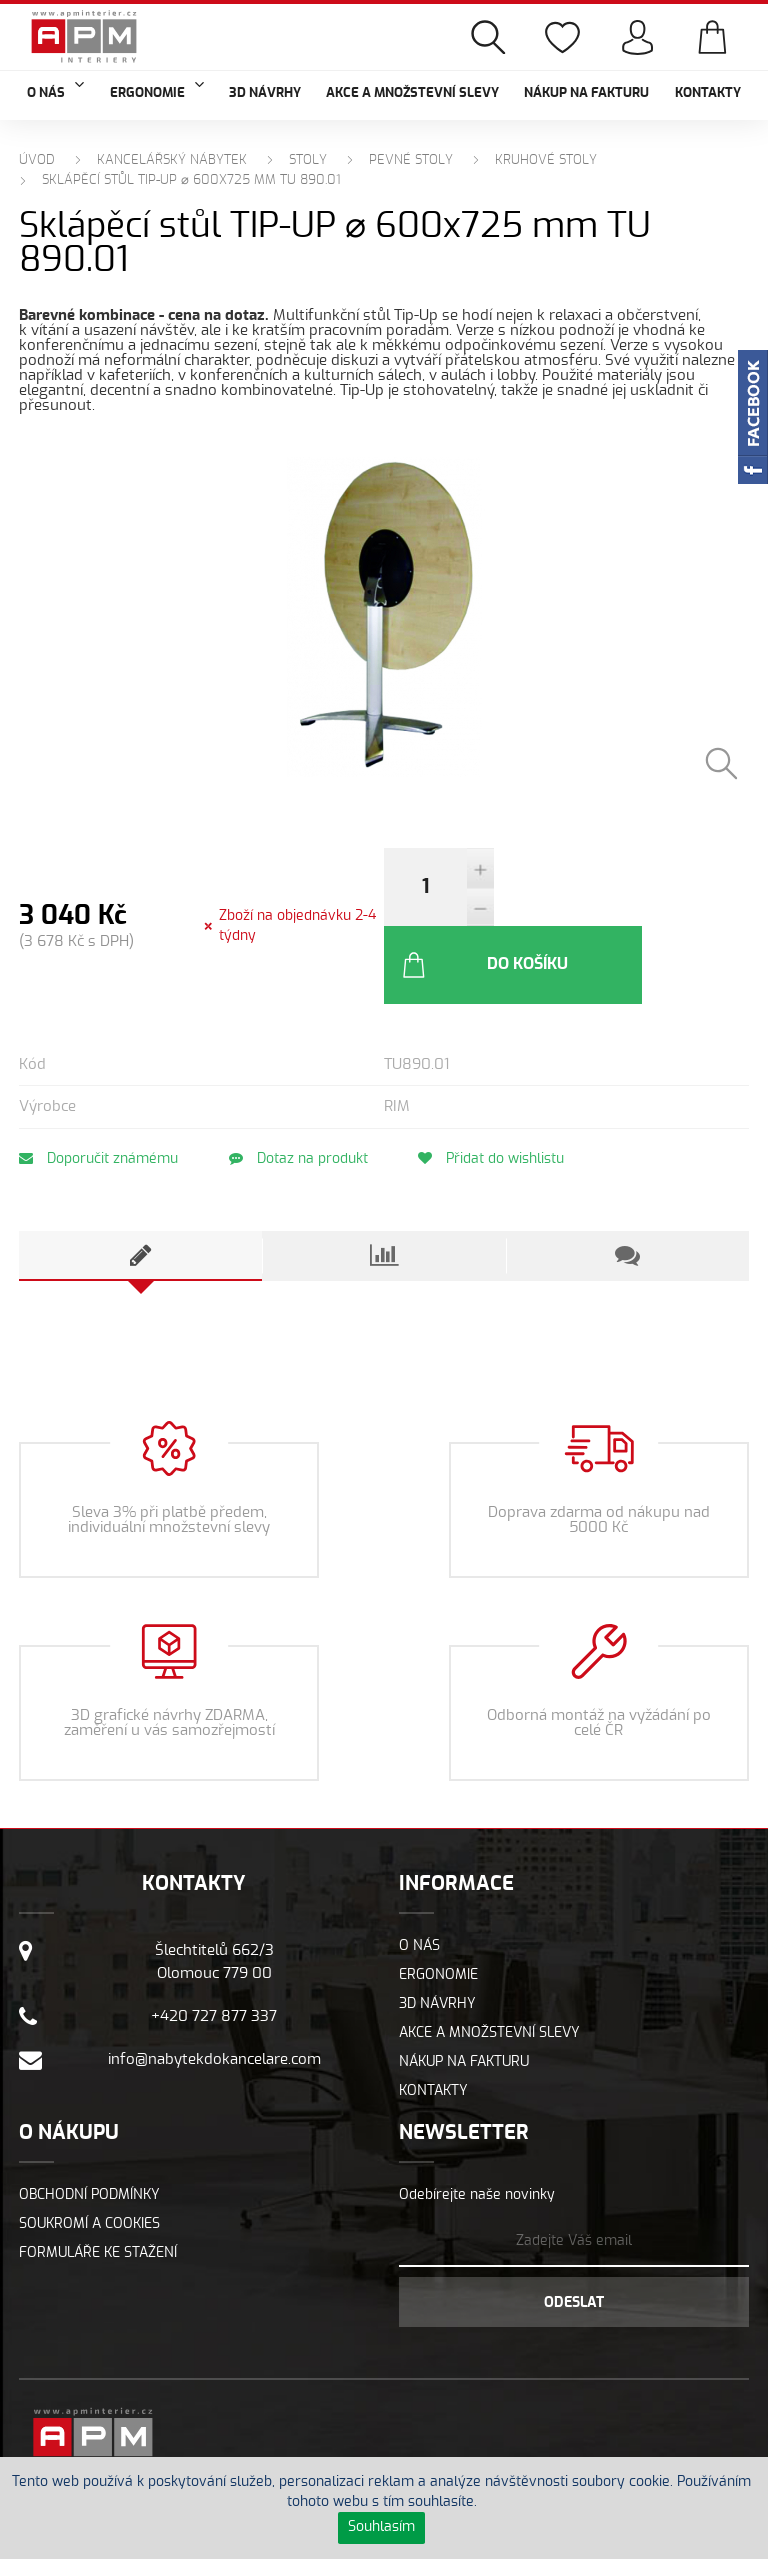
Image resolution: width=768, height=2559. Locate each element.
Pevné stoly (411, 160)
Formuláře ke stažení (98, 2182)
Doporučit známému (98, 1087)
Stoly (308, 160)
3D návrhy (265, 93)
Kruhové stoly (546, 160)
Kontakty (708, 93)
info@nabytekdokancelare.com (214, 1988)
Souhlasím (381, 2527)
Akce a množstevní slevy (412, 93)
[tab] (140, 1185)
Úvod (37, 160)
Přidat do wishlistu (498, 1087)
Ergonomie (438, 1904)
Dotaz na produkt (301, 1087)
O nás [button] (55, 91)
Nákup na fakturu (586, 93)
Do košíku (594, 894)
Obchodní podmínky (89, 2124)
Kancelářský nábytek (172, 160)
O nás (419, 1875)
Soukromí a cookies (89, 2153)
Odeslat (574, 2232)
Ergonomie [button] (157, 91)
